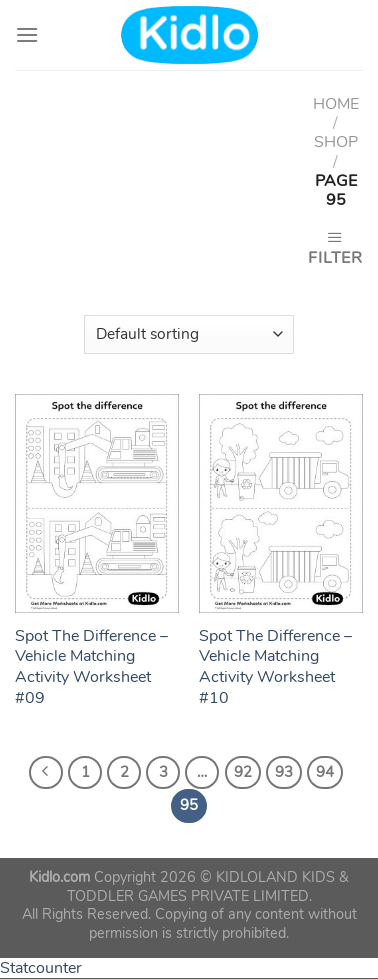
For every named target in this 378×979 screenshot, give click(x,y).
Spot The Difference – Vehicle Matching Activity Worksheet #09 (91, 667)
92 (243, 772)
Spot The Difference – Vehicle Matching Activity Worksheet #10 (275, 667)
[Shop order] (189, 334)
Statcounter (41, 968)
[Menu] (27, 34)
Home (336, 104)
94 (325, 772)
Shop (336, 142)
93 (284, 772)
